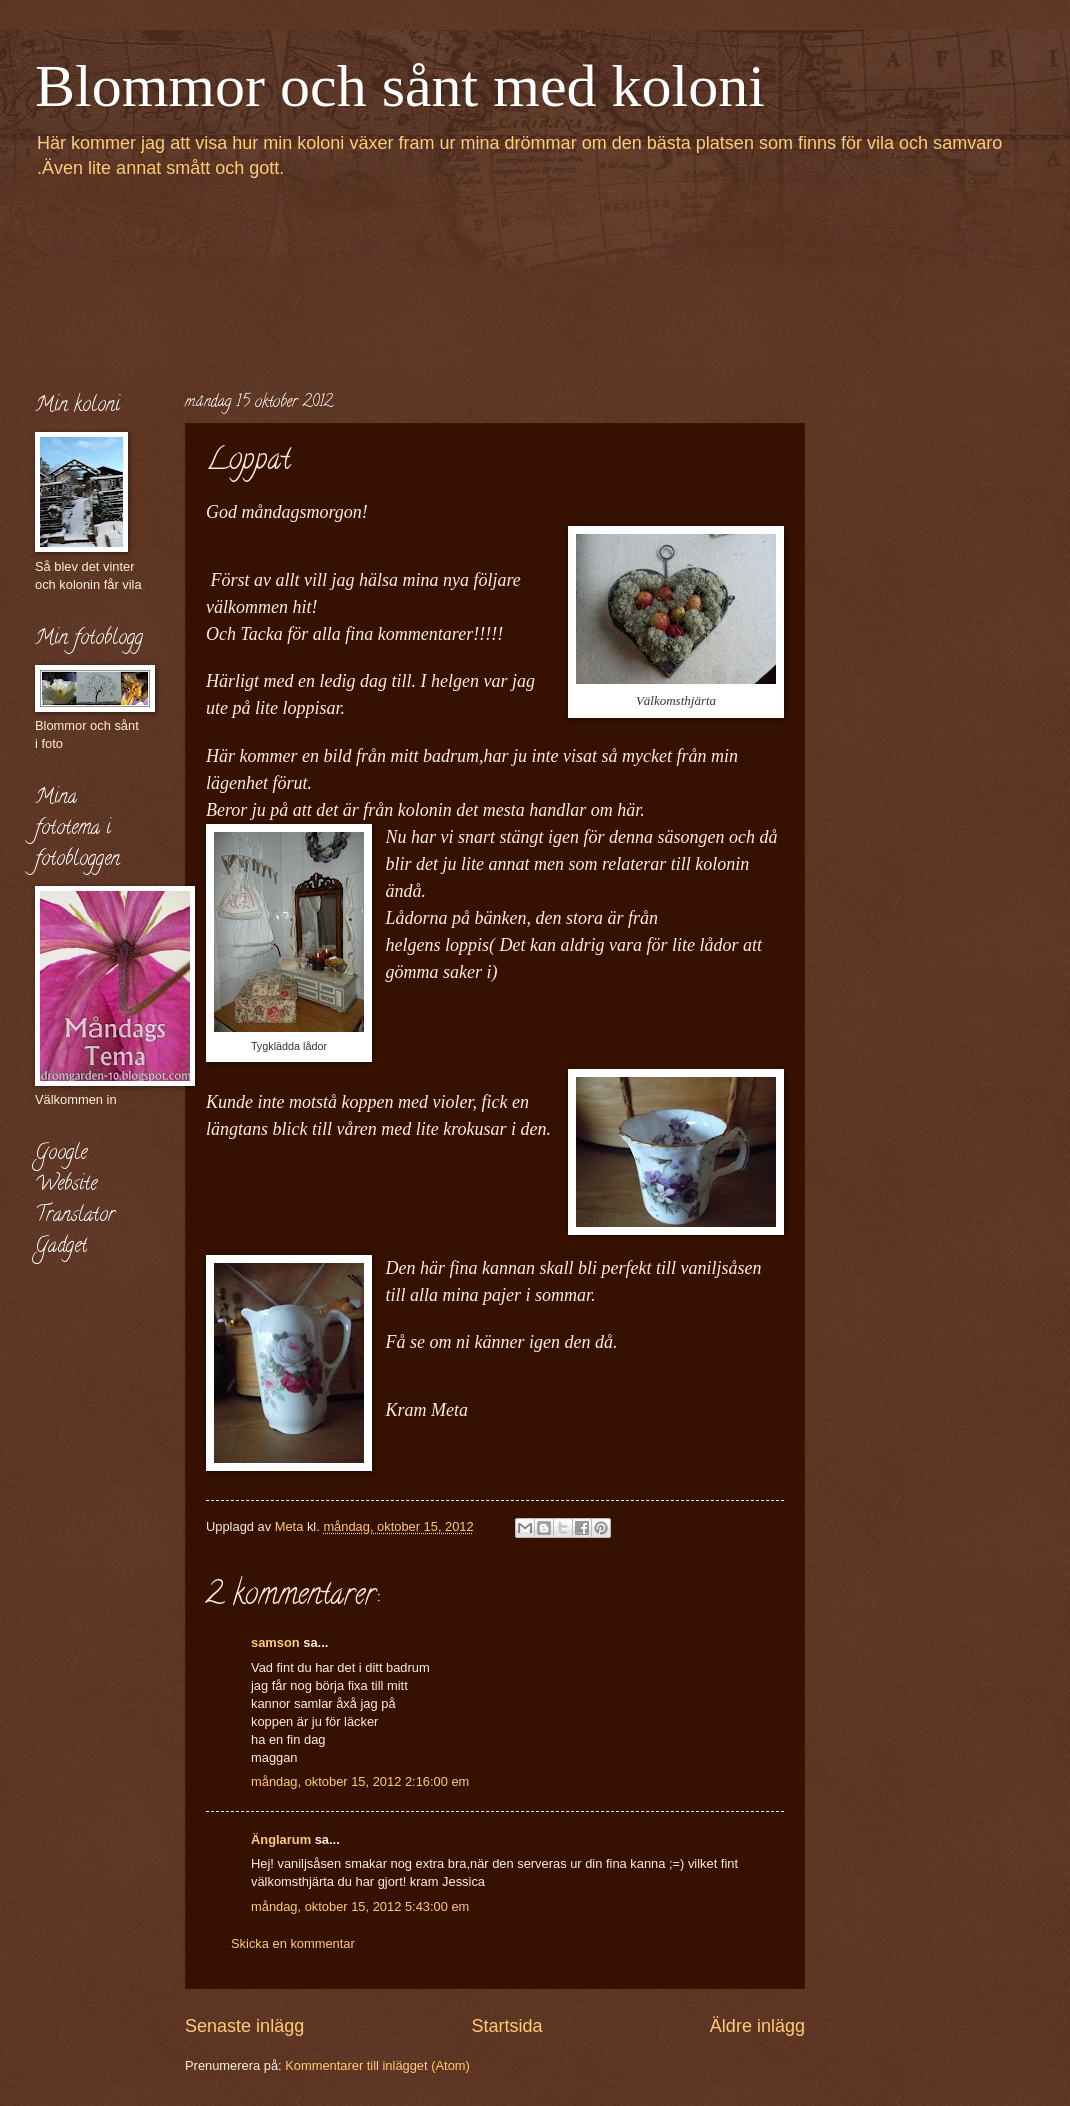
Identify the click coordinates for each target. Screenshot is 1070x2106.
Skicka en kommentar (293, 1943)
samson (275, 1642)
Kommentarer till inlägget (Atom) (377, 2065)
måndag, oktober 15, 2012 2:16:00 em (360, 1781)
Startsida (506, 2026)
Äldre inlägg (757, 2026)
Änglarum (281, 1839)
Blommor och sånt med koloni (400, 86)
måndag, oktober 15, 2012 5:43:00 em (360, 1906)
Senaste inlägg (244, 2026)
